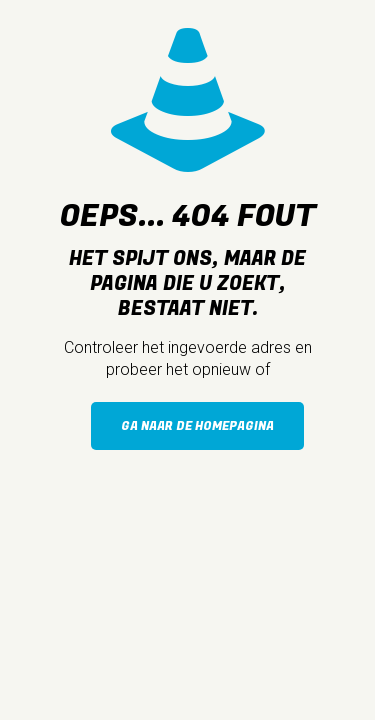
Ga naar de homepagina (197, 426)
